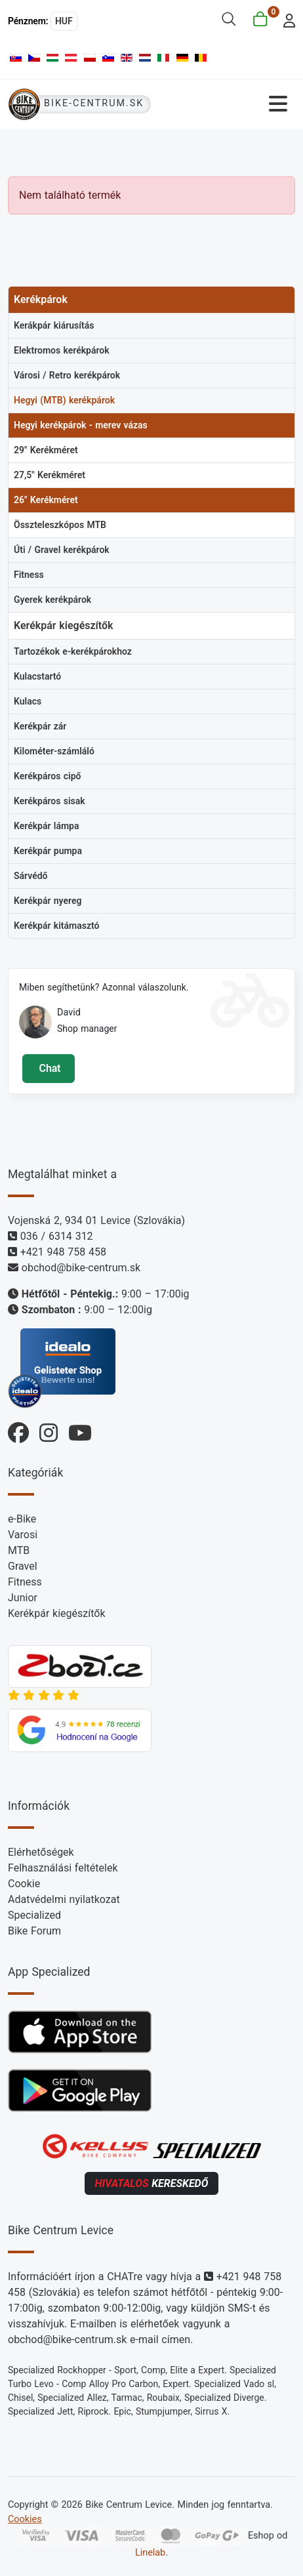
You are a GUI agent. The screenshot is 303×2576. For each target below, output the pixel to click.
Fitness (25, 1582)
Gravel (22, 1566)
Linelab (150, 2552)
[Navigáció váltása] (227, 104)
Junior (22, 1597)
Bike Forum (34, 1931)
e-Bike (22, 1519)
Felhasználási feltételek (63, 1868)
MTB (19, 1550)
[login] (285, 19)
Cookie (24, 1883)
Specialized (34, 1915)
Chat (48, 1068)
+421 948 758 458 (63, 1252)
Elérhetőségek (41, 1852)
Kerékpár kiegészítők (57, 1613)
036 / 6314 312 (56, 1236)
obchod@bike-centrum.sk (81, 1267)
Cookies (25, 2519)
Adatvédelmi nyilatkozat (64, 1899)
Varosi (22, 1534)
